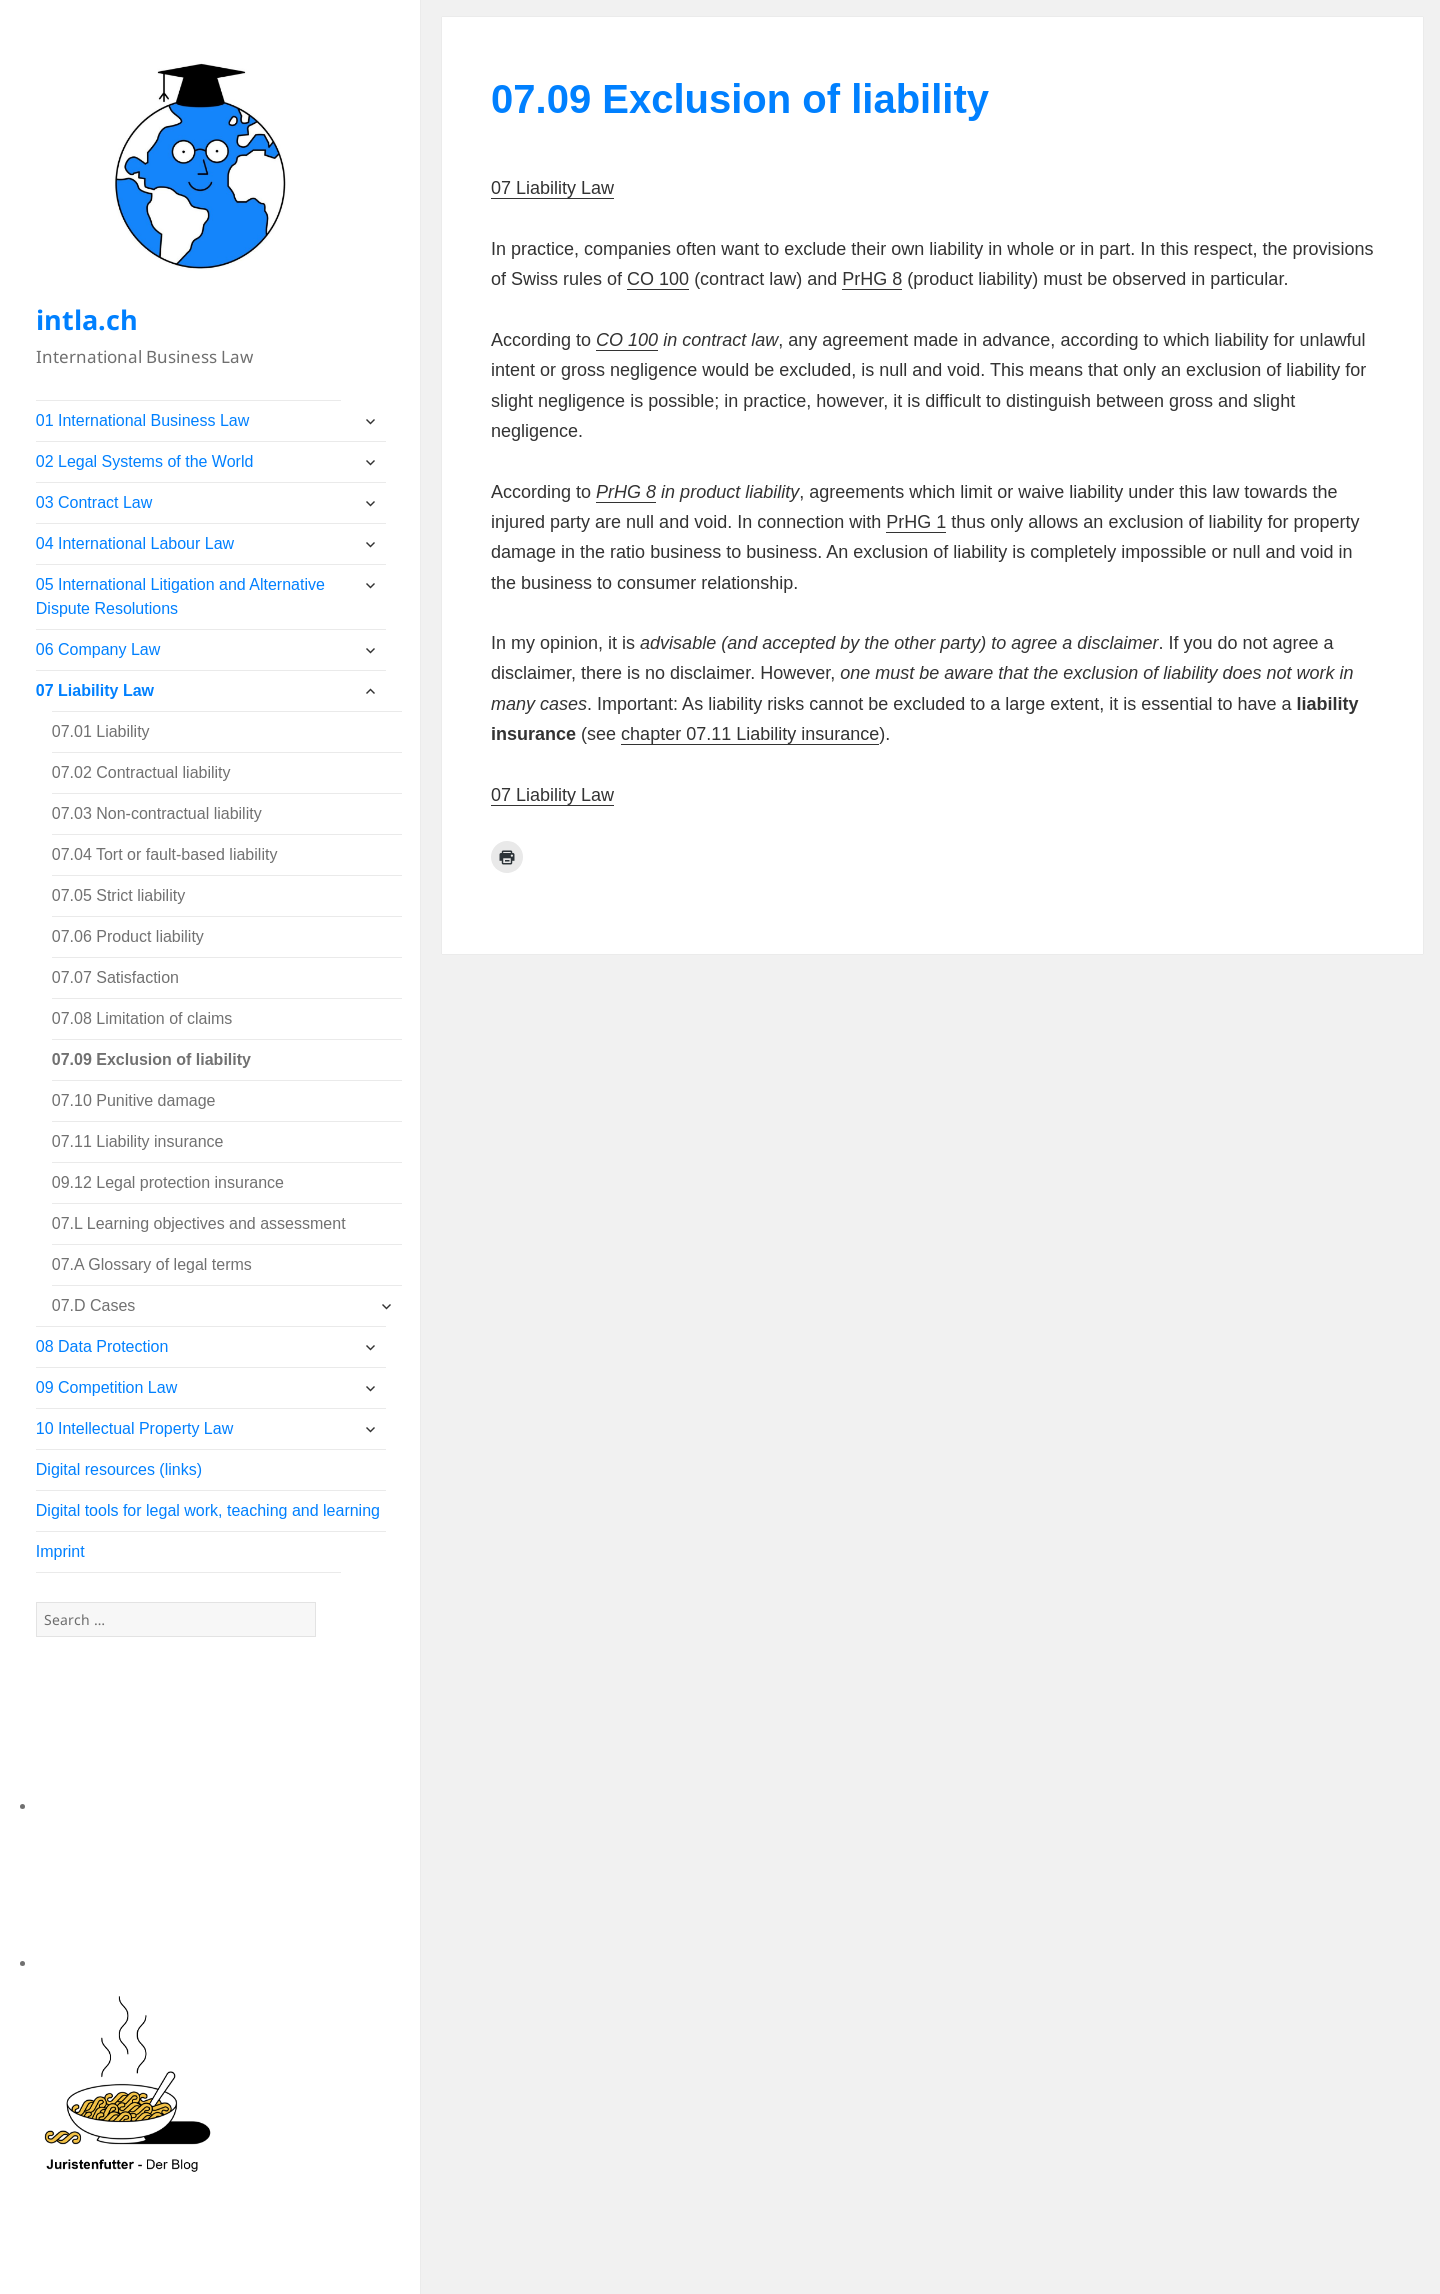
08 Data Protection (102, 1346)
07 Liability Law (95, 690)
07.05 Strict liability (118, 895)
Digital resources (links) (119, 1469)
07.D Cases (94, 1305)
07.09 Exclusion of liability (151, 1059)
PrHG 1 (916, 522)
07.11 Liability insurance (138, 1141)
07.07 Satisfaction (115, 977)
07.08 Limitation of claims (142, 1018)
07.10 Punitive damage (134, 1100)
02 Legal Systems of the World (145, 461)
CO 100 (658, 279)
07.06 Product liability (128, 936)
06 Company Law (98, 649)
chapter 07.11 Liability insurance (750, 734)
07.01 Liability (101, 731)
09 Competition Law (106, 1387)
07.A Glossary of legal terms (152, 1264)
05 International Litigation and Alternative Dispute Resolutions (180, 596)
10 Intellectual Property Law (134, 1428)
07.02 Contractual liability (141, 772)
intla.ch (87, 319)
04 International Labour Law (135, 543)
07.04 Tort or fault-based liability (165, 854)
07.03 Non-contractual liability (157, 813)
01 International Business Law (142, 420)
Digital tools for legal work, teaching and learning (208, 1510)
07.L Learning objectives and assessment (199, 1223)
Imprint (60, 1551)
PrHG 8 (872, 279)
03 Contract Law (94, 502)
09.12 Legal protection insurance (168, 1182)
